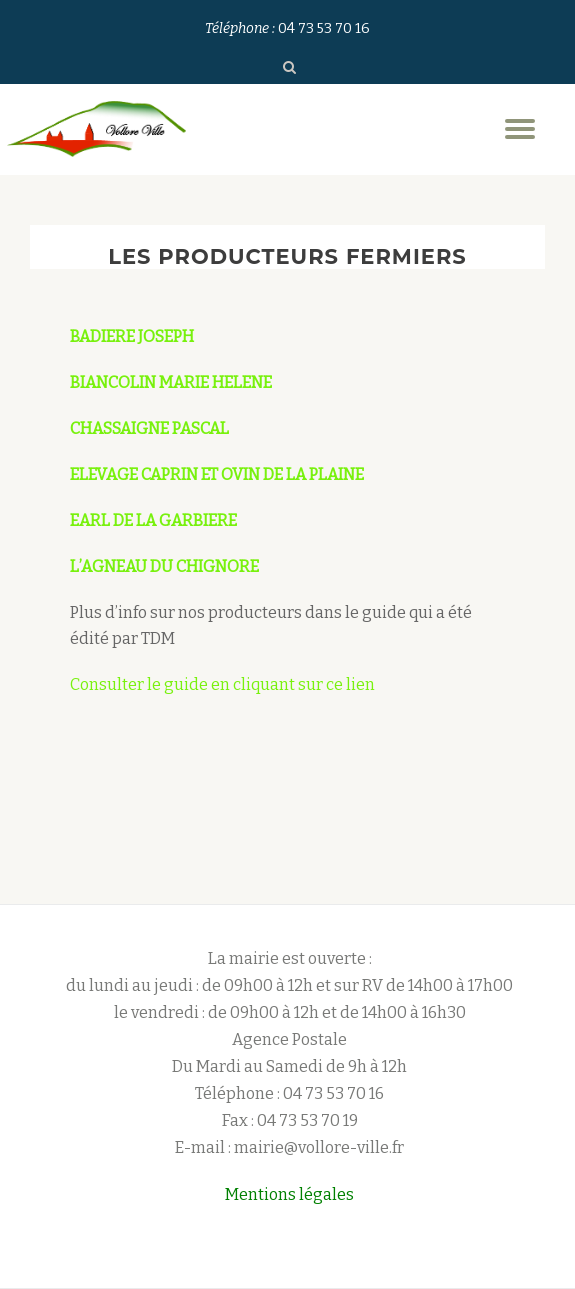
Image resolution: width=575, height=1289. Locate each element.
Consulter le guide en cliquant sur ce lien (222, 684)
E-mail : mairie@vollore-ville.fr (289, 1147)
